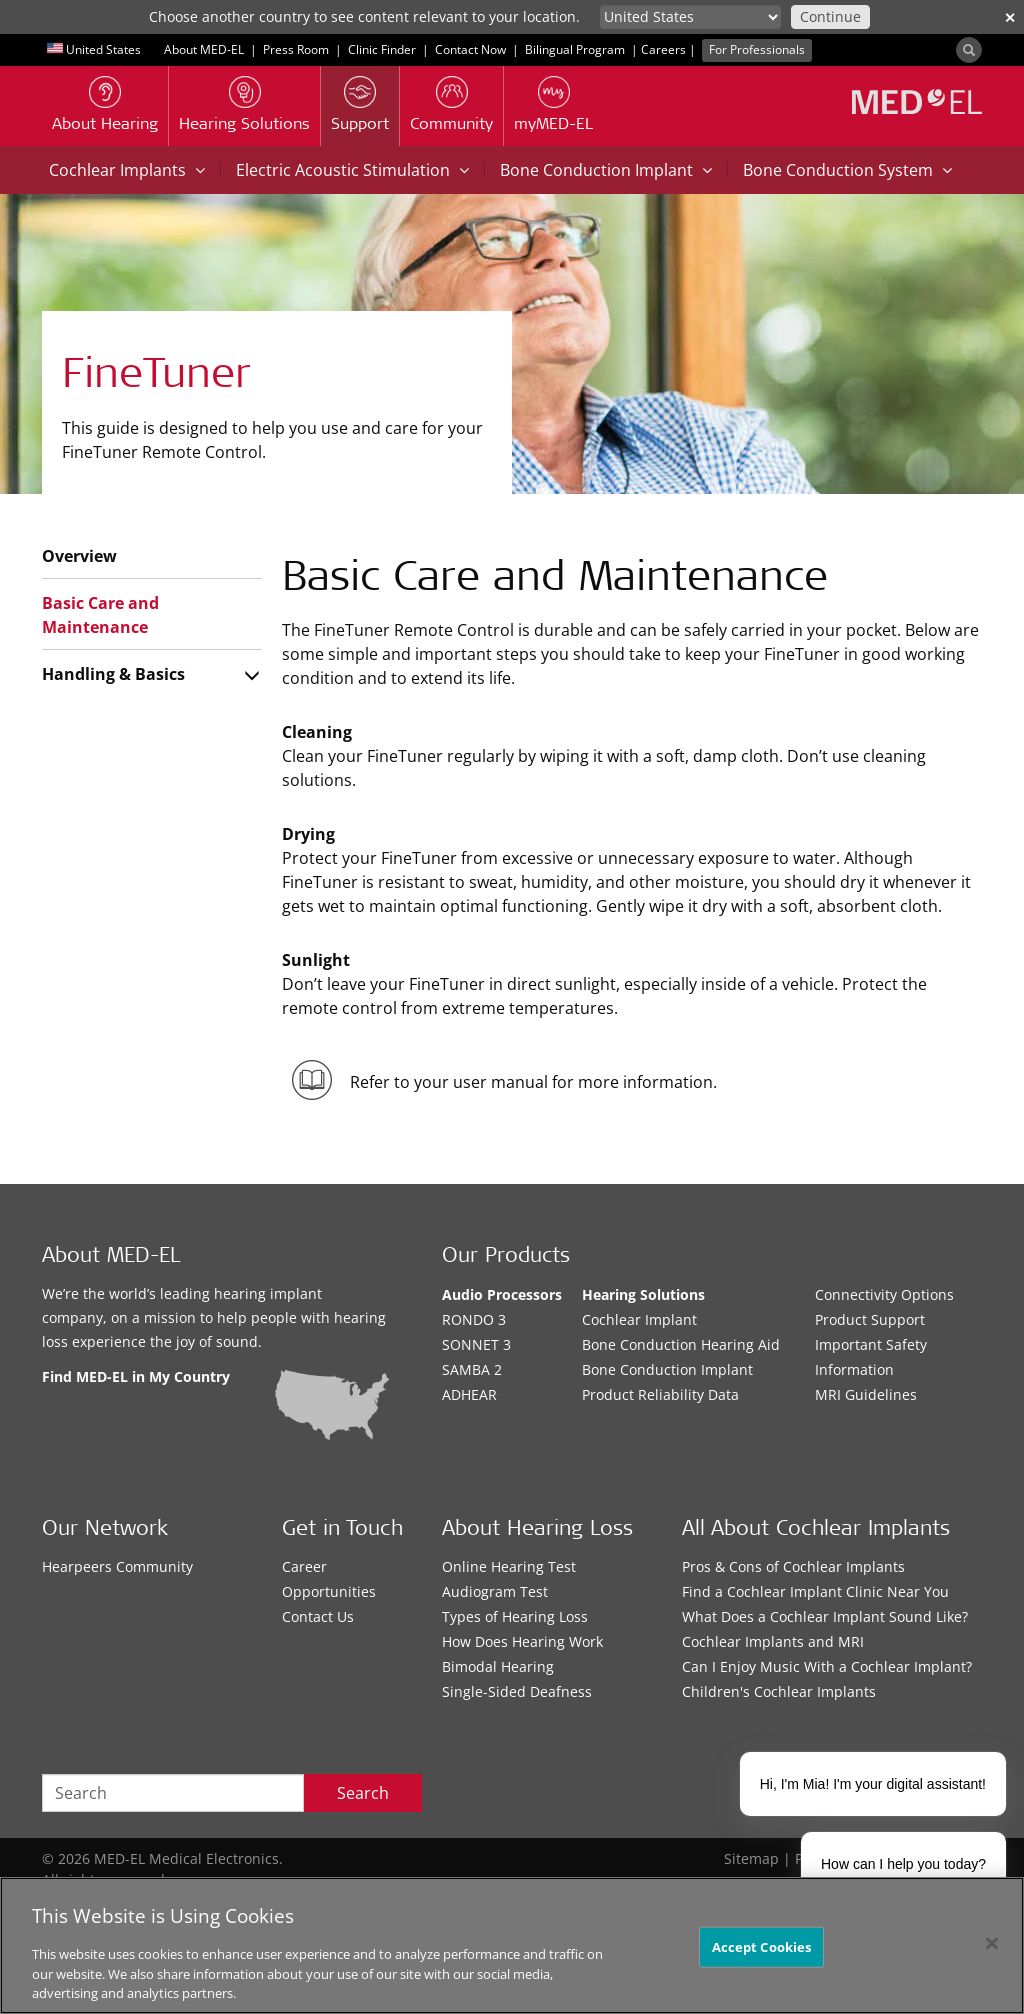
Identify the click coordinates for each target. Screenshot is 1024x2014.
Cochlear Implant (639, 1319)
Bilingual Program (575, 49)
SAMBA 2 (472, 1369)
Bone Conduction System (847, 170)
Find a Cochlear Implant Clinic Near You (815, 1591)
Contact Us (318, 1616)
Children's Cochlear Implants (779, 1691)
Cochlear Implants (127, 170)
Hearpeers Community (117, 1566)
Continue (830, 16)
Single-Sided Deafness (517, 1691)
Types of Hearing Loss (515, 1616)
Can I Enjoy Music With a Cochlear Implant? (827, 1666)
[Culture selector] (690, 17)
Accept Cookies (762, 1946)
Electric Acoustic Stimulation (352, 170)
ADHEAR (469, 1394)
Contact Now (470, 49)
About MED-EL (204, 49)
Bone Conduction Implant (606, 170)
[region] (512, 1945)
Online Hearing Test (509, 1566)
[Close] (992, 1943)
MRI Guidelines (866, 1394)
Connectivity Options (884, 1294)
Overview (79, 556)
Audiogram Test (495, 1591)
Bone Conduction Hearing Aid (681, 1344)
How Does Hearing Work (522, 1641)
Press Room (296, 49)
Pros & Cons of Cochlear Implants (793, 1566)
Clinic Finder (382, 49)
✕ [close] (1010, 17)
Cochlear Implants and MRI (773, 1641)
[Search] (969, 50)
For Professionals (757, 49)
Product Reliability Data (660, 1394)
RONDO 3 (474, 1319)
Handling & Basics (113, 674)
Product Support (870, 1319)
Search (363, 1793)
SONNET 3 (476, 1344)
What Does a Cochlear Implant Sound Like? (825, 1616)
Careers (663, 49)
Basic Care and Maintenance (100, 615)
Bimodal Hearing (498, 1666)
